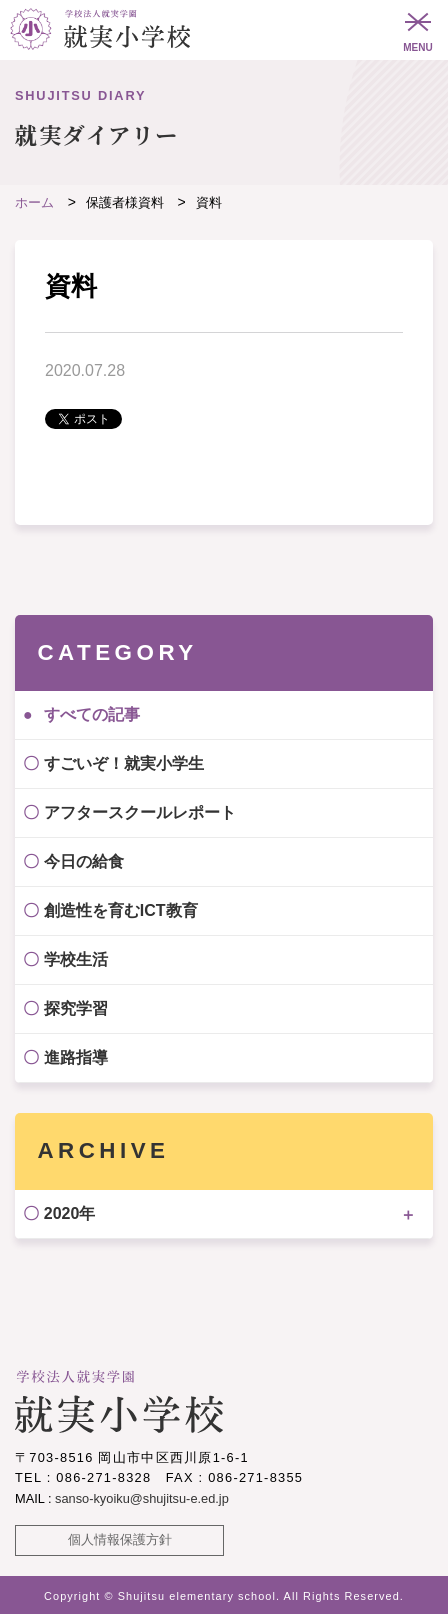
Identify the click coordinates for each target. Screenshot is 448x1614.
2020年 (70, 1213)
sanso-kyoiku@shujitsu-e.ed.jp (142, 1498)
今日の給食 (84, 861)
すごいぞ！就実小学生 (124, 763)
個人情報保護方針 (120, 1539)
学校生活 (76, 959)
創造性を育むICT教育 (121, 910)
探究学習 (76, 1008)
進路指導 (76, 1057)
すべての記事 (92, 714)
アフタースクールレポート (140, 812)
